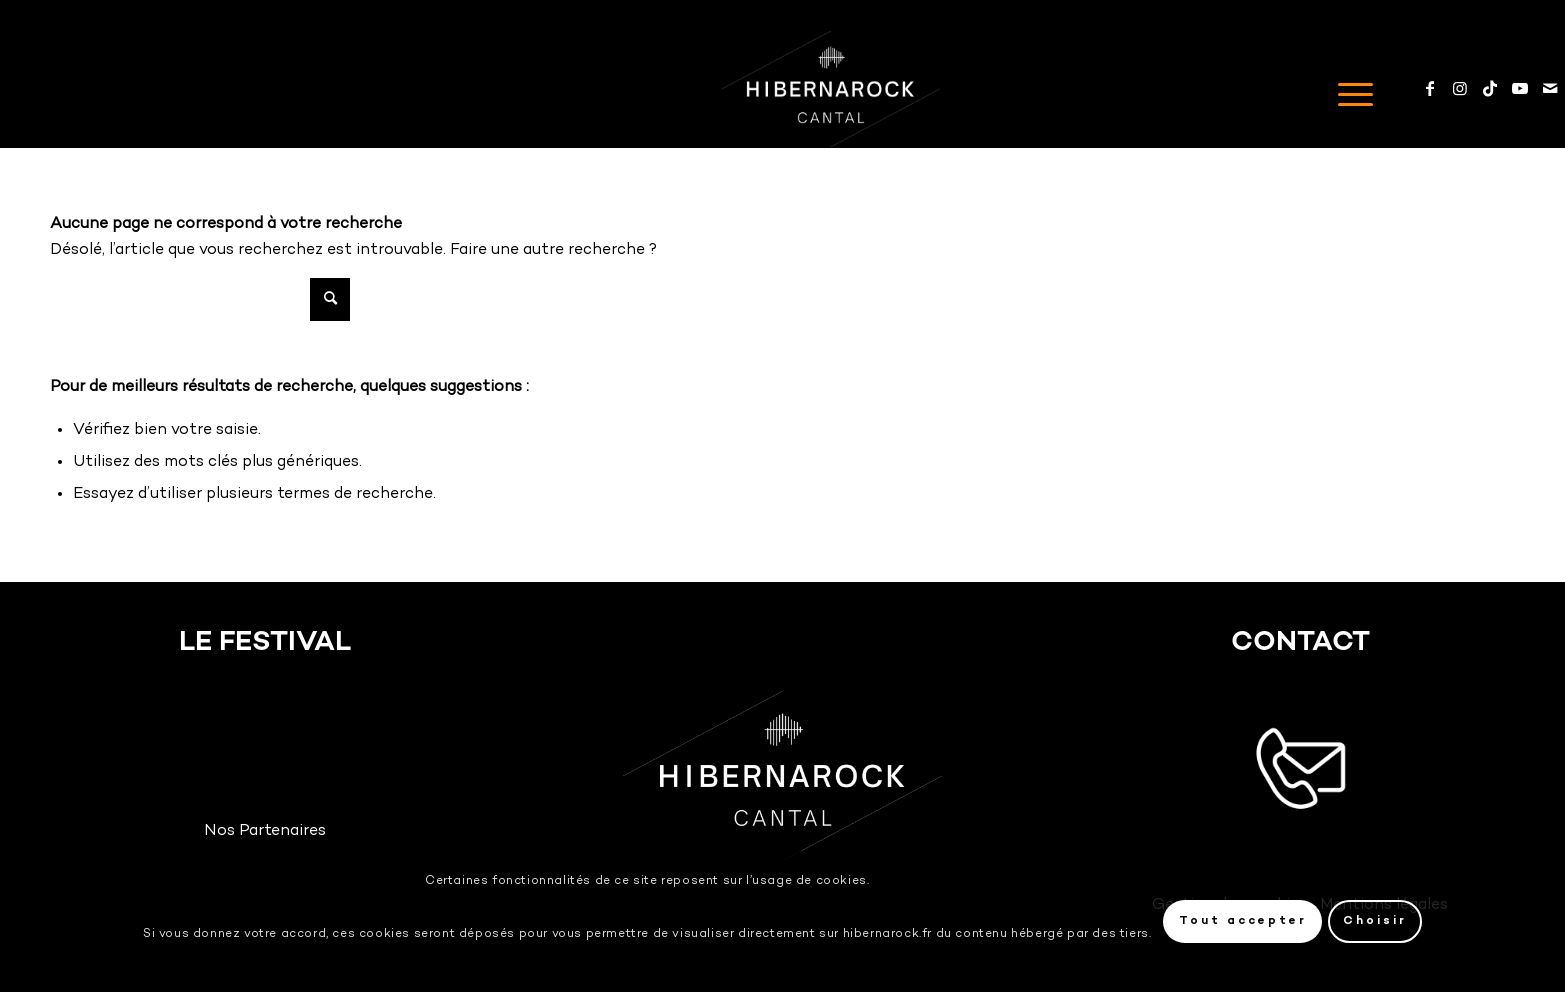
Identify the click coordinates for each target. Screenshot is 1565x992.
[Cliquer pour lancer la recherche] (330, 299)
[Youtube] (1520, 88)
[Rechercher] (200, 299)
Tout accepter (1243, 921)
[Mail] (1550, 88)
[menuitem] (1349, 89)
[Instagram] (1460, 88)
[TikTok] (1490, 88)
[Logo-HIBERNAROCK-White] (830, 89)
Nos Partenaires (265, 831)
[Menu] (1349, 89)
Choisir (1375, 921)
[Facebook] (1430, 88)
